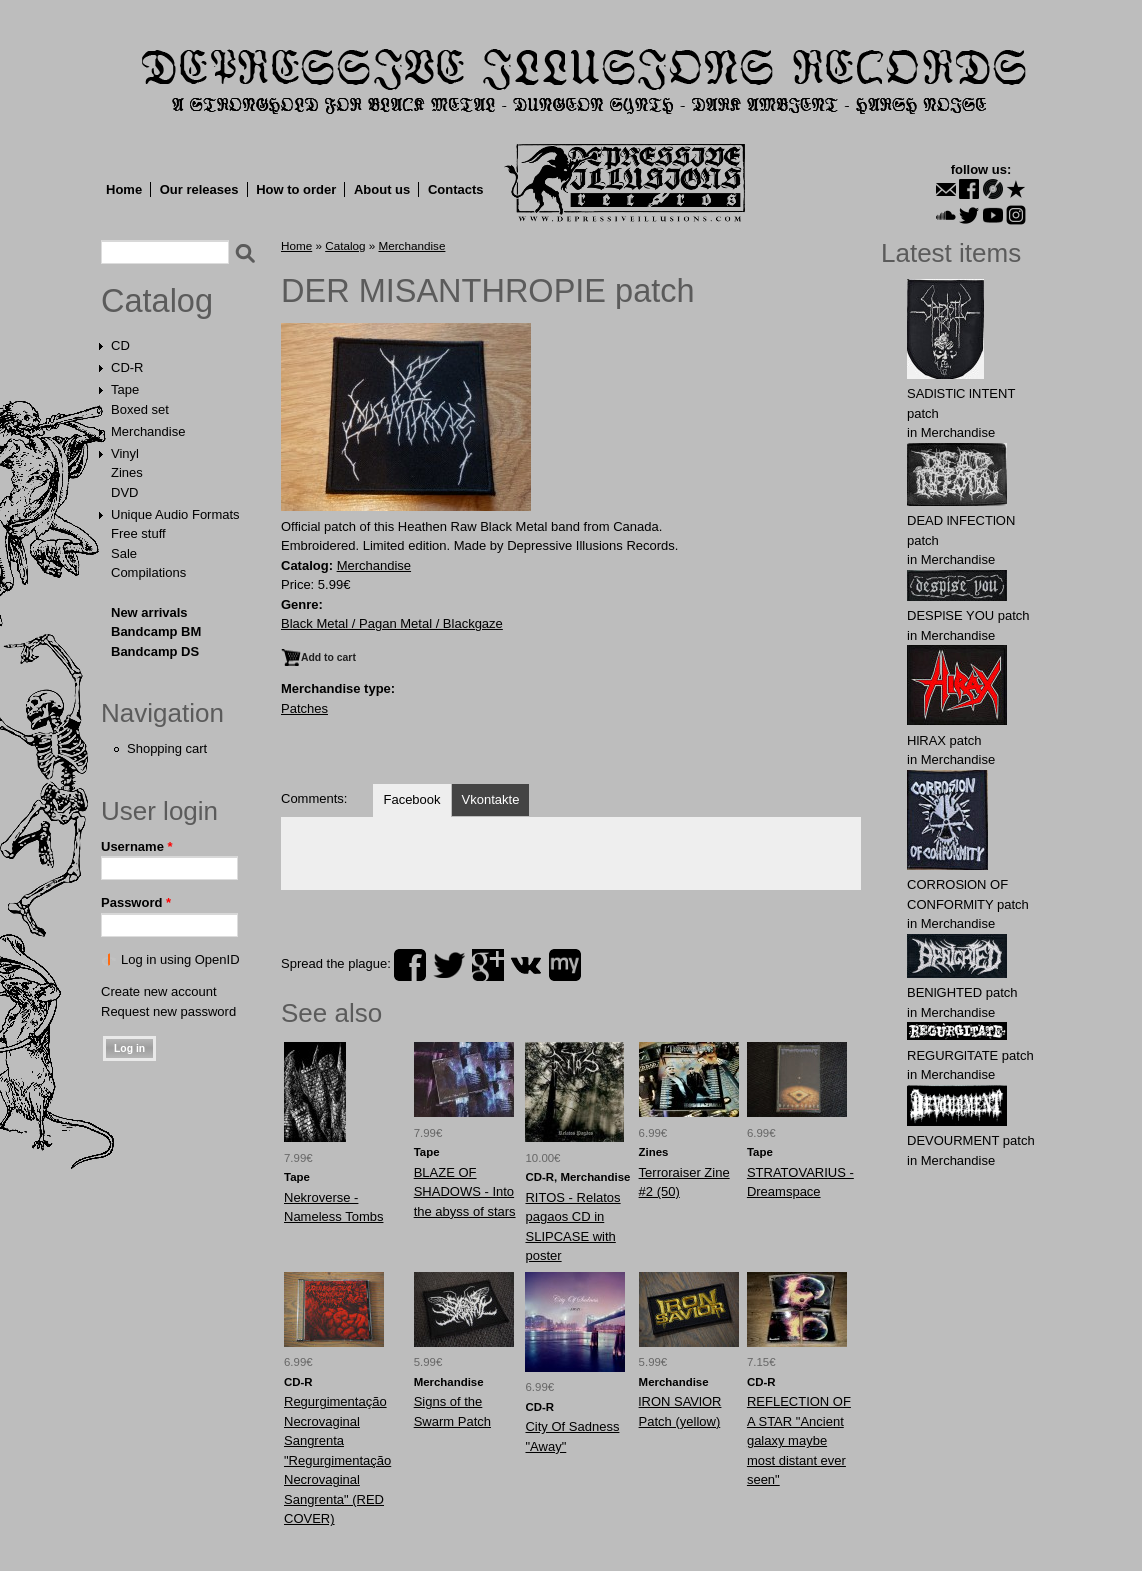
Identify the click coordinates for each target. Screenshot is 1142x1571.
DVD (124, 492)
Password (136, 902)
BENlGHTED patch (962, 992)
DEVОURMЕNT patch (971, 1140)
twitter (449, 965)
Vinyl (125, 453)
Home (124, 189)
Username (137, 846)
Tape (125, 389)
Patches (304, 708)
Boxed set (140, 409)
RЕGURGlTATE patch (970, 1055)
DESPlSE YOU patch (968, 615)
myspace (565, 965)
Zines (127, 472)
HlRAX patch (944, 740)
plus (488, 965)
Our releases (199, 189)
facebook (410, 965)
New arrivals (149, 612)
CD (120, 345)
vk (526, 965)
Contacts (456, 189)
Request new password (168, 1011)
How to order (296, 189)
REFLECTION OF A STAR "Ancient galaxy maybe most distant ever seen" (799, 1440)
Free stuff (138, 533)
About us (382, 189)
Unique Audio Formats (175, 514)
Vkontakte (491, 799)
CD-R (127, 367)
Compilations (148, 572)
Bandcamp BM (156, 631)
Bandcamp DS (155, 651)
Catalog (157, 301)
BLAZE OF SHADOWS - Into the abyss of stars (465, 1192)
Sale (124, 553)
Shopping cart (167, 748)
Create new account (159, 991)
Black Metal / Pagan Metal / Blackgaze (392, 623)
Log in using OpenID (180, 959)
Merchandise (148, 431)
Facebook (411, 799)
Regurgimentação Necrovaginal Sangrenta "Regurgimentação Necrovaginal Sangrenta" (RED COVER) (337, 1460)
